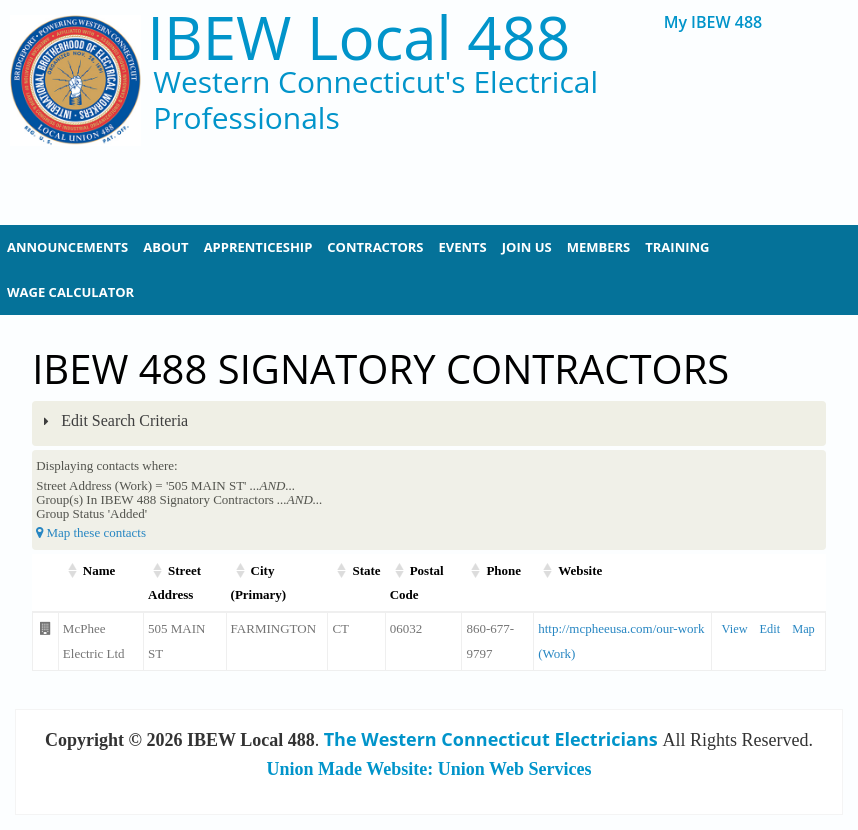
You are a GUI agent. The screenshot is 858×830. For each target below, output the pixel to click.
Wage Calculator (70, 292)
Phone (503, 570)
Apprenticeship (258, 247)
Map (803, 629)
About (165, 247)
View (735, 629)
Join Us (527, 247)
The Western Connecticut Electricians (491, 739)
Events (463, 247)
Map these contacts (91, 532)
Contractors (375, 247)
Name (99, 570)
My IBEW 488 (713, 22)
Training (677, 247)
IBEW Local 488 (358, 37)
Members (599, 247)
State (366, 570)
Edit (770, 629)
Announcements (67, 247)
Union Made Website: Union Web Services (429, 769)
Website (580, 570)
